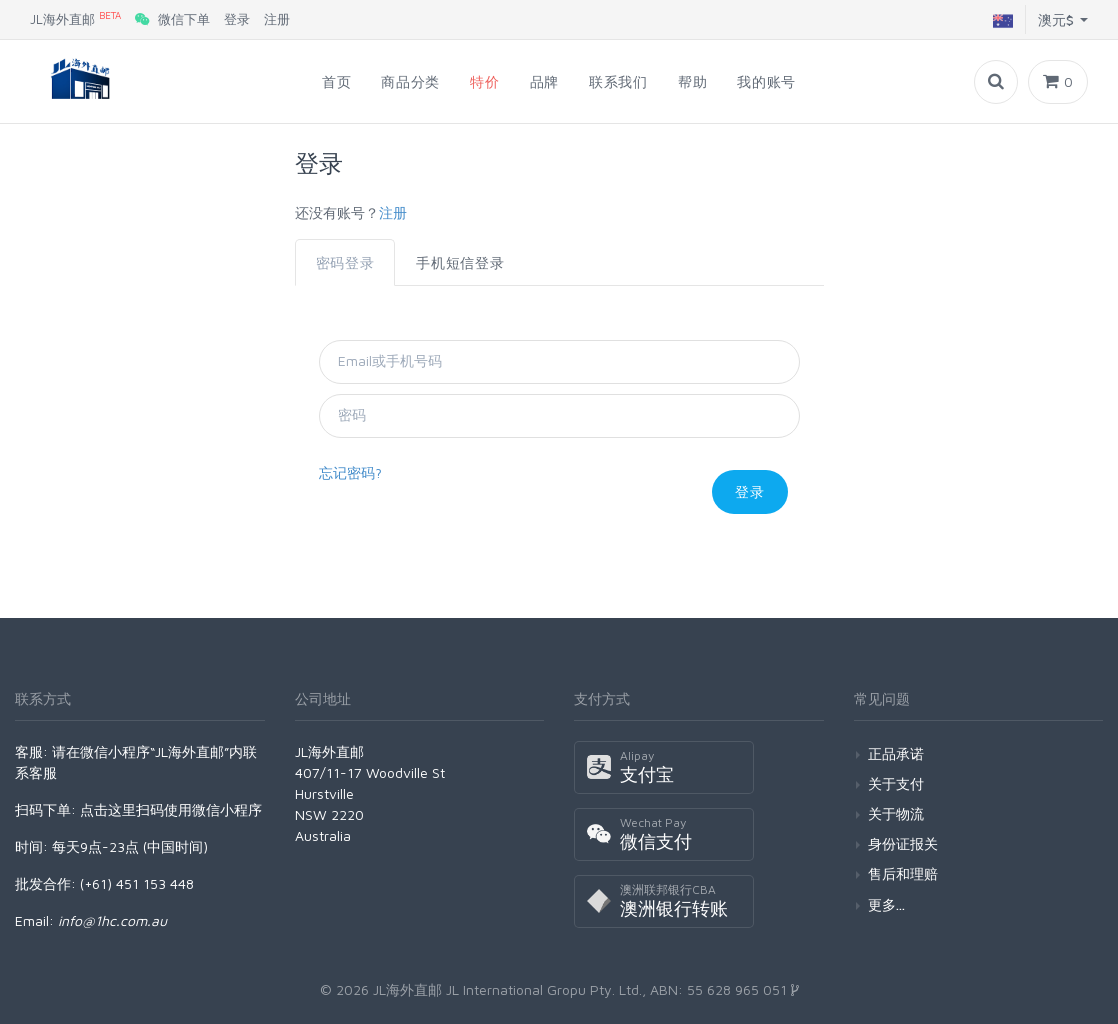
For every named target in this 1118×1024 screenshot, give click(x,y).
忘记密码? (350, 472)
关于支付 (896, 783)
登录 (237, 19)
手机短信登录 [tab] (460, 262)
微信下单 (172, 19)
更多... (886, 904)
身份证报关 (903, 843)
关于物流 (896, 813)
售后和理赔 (903, 873)
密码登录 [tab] (345, 262)
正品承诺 (896, 753)
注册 (277, 19)
